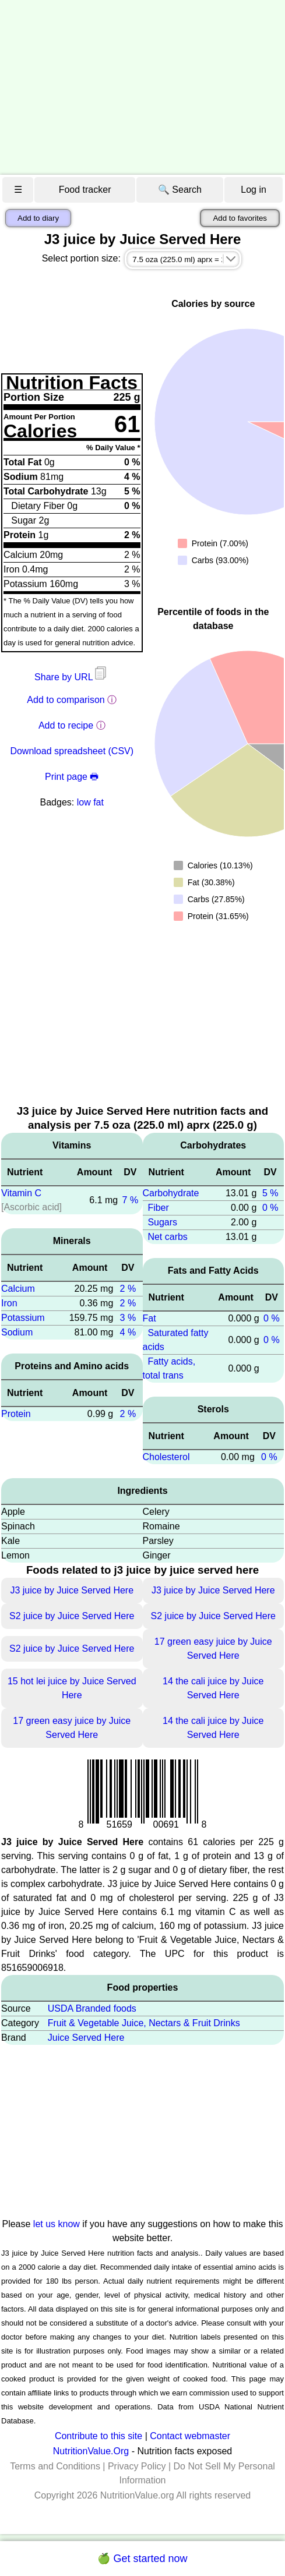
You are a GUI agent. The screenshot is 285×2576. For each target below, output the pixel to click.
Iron (9, 1303)
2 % (128, 1289)
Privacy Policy (137, 2466)
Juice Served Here (86, 2038)
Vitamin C (21, 1193)
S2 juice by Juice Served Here (71, 1616)
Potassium (23, 1318)
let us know (56, 2224)
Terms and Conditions (55, 2466)
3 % (128, 1318)
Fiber (157, 1208)
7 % (130, 1200)
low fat (90, 802)
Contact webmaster (190, 2436)
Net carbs (167, 1237)
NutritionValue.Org (91, 2451)
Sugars (162, 1222)
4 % (128, 1332)
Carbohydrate (171, 1193)
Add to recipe (65, 725)
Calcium (18, 1289)
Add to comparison (65, 700)
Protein (16, 1414)
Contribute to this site (98, 2436)
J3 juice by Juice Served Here (71, 1590)
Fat (149, 1318)
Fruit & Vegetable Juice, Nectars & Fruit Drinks (144, 2023)
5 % (270, 1193)
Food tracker (85, 190)
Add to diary (38, 218)
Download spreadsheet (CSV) (71, 751)
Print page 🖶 (71, 777)
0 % (270, 1208)
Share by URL (71, 677)
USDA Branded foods (92, 2008)
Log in (253, 190)
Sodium (17, 1332)
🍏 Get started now (142, 2558)
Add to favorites (240, 218)
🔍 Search (180, 190)
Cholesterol (166, 1457)
